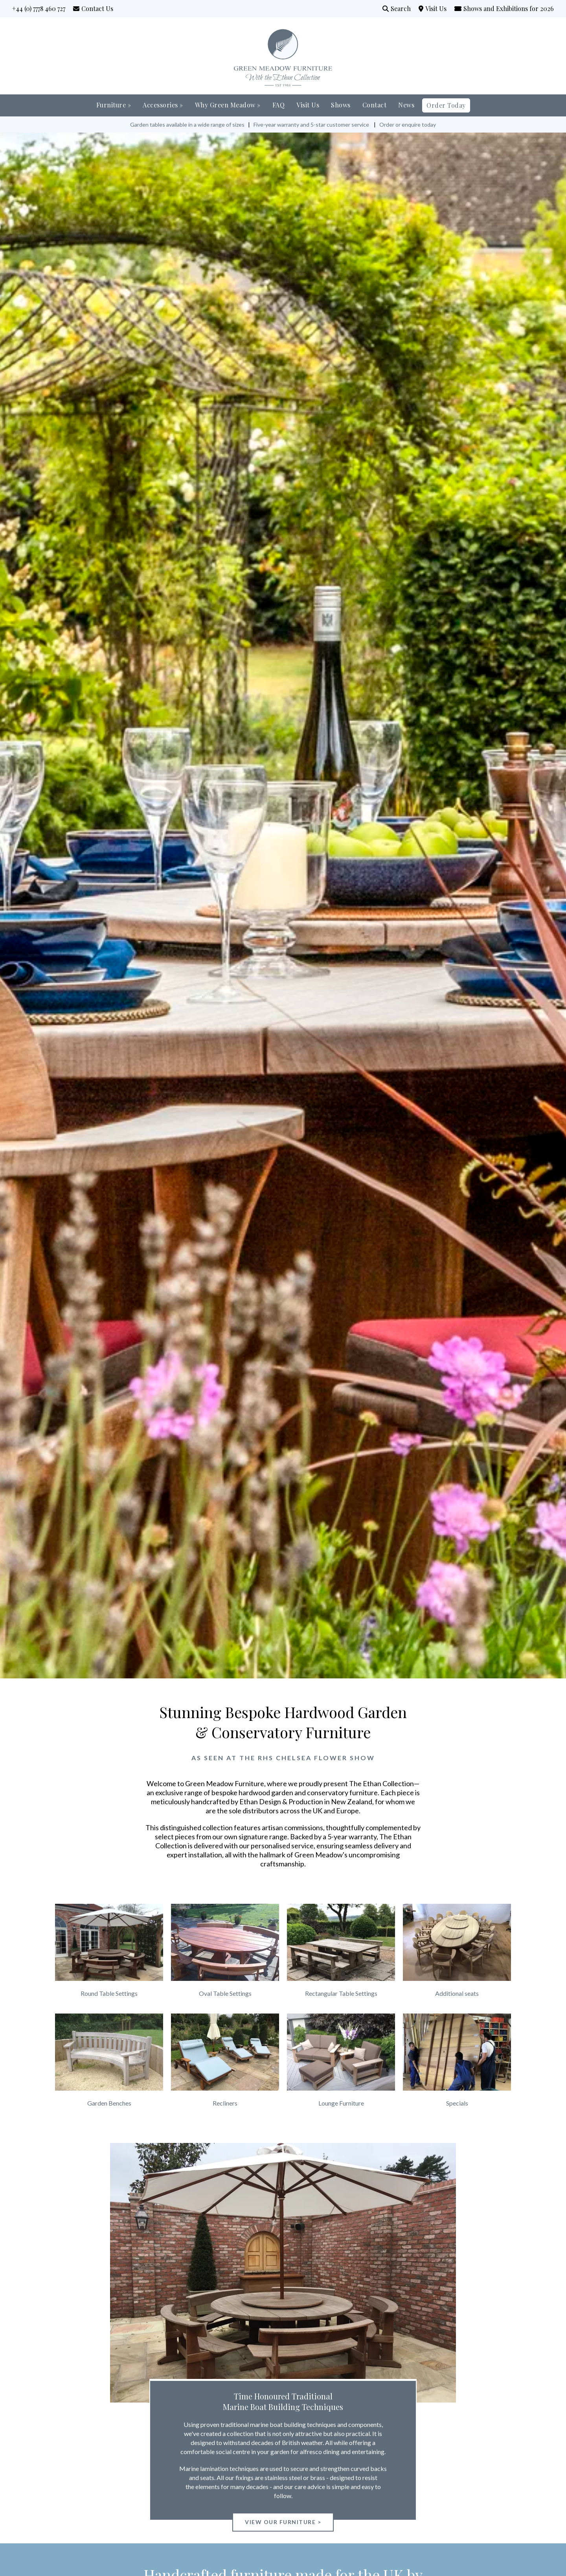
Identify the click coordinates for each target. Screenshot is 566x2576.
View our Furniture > (283, 2522)
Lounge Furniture (341, 2103)
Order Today (446, 105)
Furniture (113, 105)
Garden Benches (109, 2103)
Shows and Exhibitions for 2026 (508, 8)
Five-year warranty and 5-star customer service (311, 124)
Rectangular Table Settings (341, 1993)
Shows (341, 105)
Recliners (225, 2103)
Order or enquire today (407, 124)
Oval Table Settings (225, 1993)
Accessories (163, 105)
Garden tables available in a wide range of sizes (187, 124)
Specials (457, 2103)
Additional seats (457, 1993)
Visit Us (439, 8)
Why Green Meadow (228, 105)
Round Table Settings (109, 1993)
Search (401, 8)
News (406, 105)
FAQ (278, 105)
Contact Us (97, 8)
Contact (374, 105)
